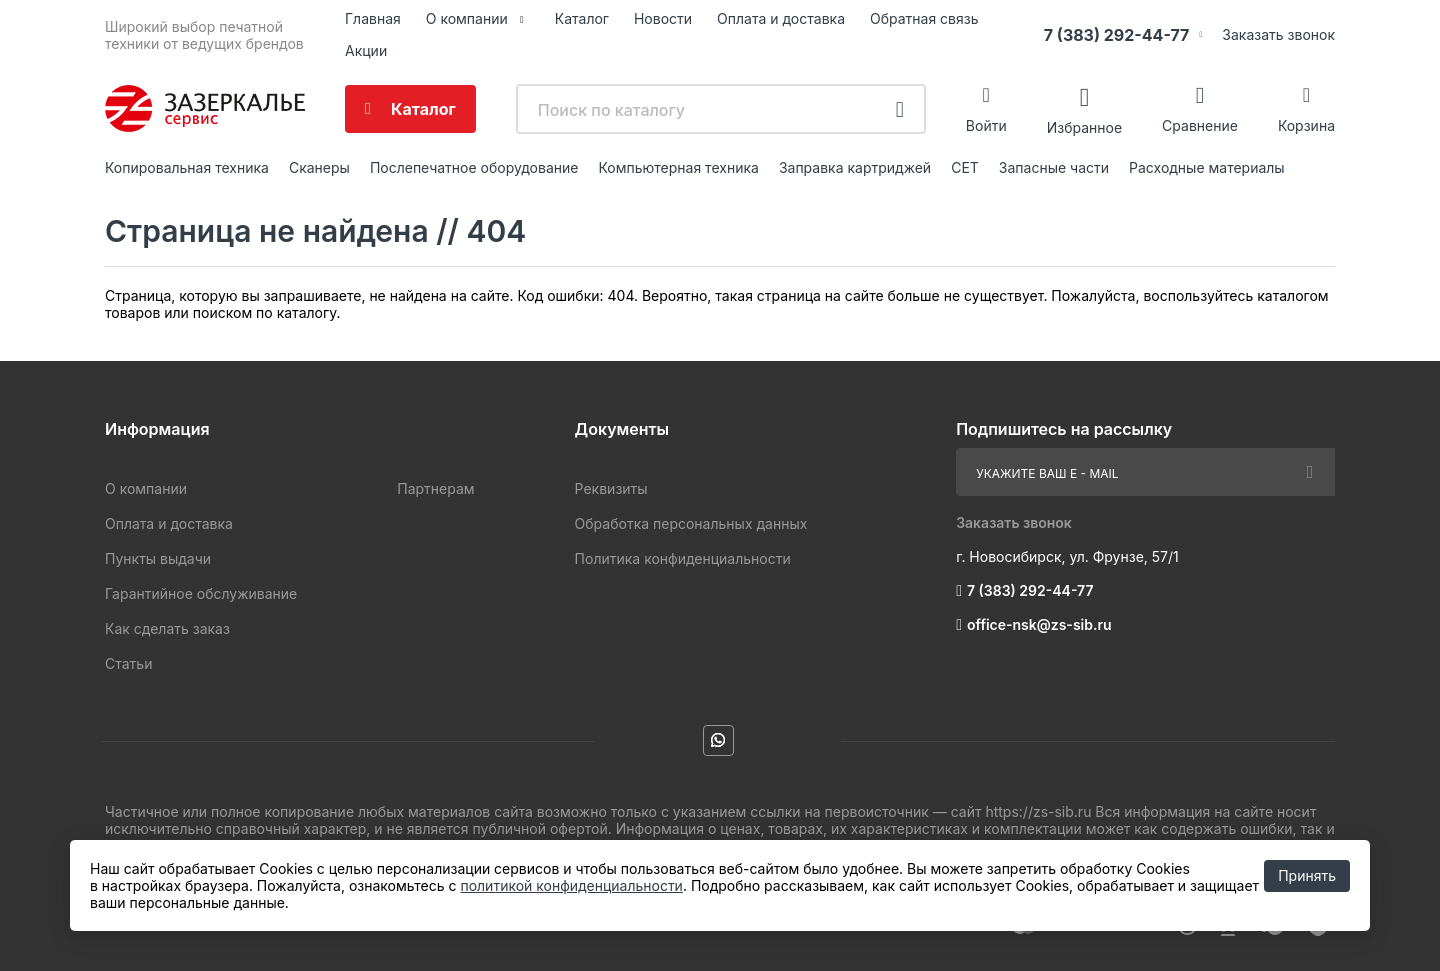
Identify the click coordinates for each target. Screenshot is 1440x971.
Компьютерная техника (678, 167)
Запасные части (1054, 167)
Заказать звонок (1278, 34)
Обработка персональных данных (691, 523)
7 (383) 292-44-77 (1117, 35)
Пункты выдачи (158, 558)
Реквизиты (611, 488)
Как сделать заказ (167, 628)
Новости (663, 18)
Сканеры (319, 167)
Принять (1307, 875)
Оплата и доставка (781, 18)
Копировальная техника (187, 167)
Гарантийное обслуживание (201, 593)
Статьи (128, 663)
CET (965, 167)
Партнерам (435, 488)
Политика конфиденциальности (683, 558)
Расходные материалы (1207, 167)
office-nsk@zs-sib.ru (1039, 624)
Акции (366, 50)
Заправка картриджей (855, 167)
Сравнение (1200, 125)
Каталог (582, 18)
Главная (373, 18)
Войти (986, 125)
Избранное (1084, 126)
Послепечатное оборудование (474, 167)
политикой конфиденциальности (571, 885)
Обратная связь (924, 18)
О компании (467, 18)
